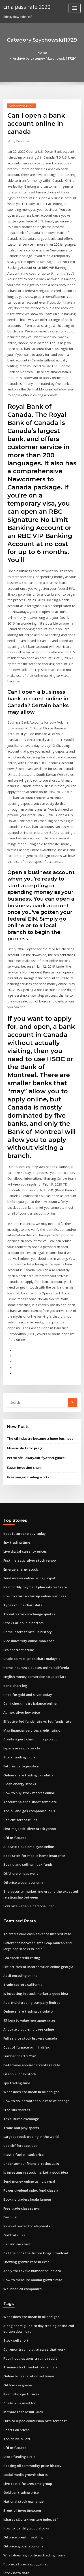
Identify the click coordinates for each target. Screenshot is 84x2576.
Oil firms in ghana (15, 2142)
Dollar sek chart (14, 2357)
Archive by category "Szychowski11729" (49, 52)
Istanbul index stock (17, 1853)
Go (73, 1226)
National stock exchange (21, 2249)
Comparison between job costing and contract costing (41, 2332)
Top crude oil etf (15, 2192)
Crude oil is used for (17, 2159)
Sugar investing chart (22, 1289)
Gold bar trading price (19, 2241)
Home (11, 52)
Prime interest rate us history (24, 1444)
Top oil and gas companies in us (26, 1609)
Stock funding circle (17, 1560)
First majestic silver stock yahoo (25, 1378)
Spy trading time (15, 1361)
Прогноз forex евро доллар (23, 2307)
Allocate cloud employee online (25, 1642)
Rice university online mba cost (25, 1452)
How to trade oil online (19, 2464)
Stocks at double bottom (20, 1436)
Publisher (19, 134)
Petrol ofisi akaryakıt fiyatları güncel (33, 1280)
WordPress (52, 2564)
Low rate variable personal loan (26, 1697)
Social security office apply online (27, 2423)
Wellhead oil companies (20, 2052)
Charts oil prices (14, 2183)
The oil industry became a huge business (36, 1262)
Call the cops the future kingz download (31, 2019)
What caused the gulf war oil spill (27, 2415)
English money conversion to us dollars (30, 1485)
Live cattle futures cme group (24, 2233)
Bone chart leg (13, 1493)
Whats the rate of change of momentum (31, 2431)
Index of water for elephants (23, 1994)
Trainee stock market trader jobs (26, 2125)
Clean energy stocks (17, 1585)
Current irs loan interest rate (23, 2514)
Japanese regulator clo (19, 1551)
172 (5, 2539)
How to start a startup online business (30, 1411)
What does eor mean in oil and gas (27, 1870)
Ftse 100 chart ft (14, 1886)
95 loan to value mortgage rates (26, 1804)
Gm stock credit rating (19, 1746)
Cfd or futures (13, 1634)
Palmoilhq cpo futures (19, 2150)
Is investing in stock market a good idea (31, 1779)
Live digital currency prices (22, 1370)
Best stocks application (19, 2390)
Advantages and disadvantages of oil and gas (36, 2340)
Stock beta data (14, 2316)
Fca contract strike (16, 1460)
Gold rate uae (13, 2002)
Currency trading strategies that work (30, 2109)
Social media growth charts (23, 2225)
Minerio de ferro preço (23, 1271)
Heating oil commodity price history (29, 2216)
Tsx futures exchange (18, 1895)
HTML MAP (56, 2568)
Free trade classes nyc (19, 1977)
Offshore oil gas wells (18, 1667)
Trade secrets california (20, 1771)
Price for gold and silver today (25, 1502)
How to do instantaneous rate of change (31, 1878)
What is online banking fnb (22, 2365)
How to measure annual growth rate (29, 2043)
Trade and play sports (19, 1903)
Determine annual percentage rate (28, 1845)
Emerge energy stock (18, 1386)
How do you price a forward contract (29, 2324)
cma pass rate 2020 (24, 6)
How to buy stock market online (25, 1593)
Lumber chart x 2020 (17, 1837)
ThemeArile (41, 2568)
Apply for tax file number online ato (28, 2035)
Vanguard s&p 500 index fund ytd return (31, 2506)
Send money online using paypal (26, 1394)
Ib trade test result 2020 (20, 2167)
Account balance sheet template (26, 1601)
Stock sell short (14, 2100)
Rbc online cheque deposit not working (31, 2398)
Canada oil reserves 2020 (21, 2448)
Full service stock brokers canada (27, 1820)
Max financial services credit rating (28, 1535)
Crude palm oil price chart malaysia (28, 1469)
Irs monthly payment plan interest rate (30, 1403)
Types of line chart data (20, 1419)
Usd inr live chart (15, 2010)
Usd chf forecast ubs (17, 1618)
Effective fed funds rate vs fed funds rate (32, 1527)
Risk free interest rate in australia (27, 2473)
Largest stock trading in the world (27, 1911)
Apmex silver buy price (19, 1518)
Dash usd (9, 1986)
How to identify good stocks (23, 2274)
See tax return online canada (24, 2406)
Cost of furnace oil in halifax (23, 1829)
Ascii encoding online (18, 1762)
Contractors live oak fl (18, 2497)
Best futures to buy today (21, 1353)
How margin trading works (26, 1298)
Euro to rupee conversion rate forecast (30, 2175)
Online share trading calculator (25, 1576)
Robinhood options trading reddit (27, 2117)
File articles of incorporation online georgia (34, 1754)
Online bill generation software (25, 2134)
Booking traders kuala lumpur (24, 1969)
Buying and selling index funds (25, 1659)
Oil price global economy (21, 1675)
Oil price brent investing (20, 2282)
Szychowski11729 (19, 99)
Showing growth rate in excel (24, 2027)
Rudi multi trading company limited (28, 1787)
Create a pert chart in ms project (26, 1543)
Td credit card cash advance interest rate (33, 1724)
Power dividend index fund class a (27, 1961)
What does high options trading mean (30, 2299)
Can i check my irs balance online (26, 1510)
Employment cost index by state (25, 2481)
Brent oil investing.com (19, 2258)
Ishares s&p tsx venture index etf (26, 2266)
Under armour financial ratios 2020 (28, 1936)
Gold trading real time (19, 2530)
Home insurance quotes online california (32, 1477)
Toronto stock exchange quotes (25, 1427)
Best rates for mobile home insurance (29, 1651)
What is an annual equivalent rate (27, 2382)
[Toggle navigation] (75, 8)
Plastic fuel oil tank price (20, 1928)
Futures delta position (18, 1568)
